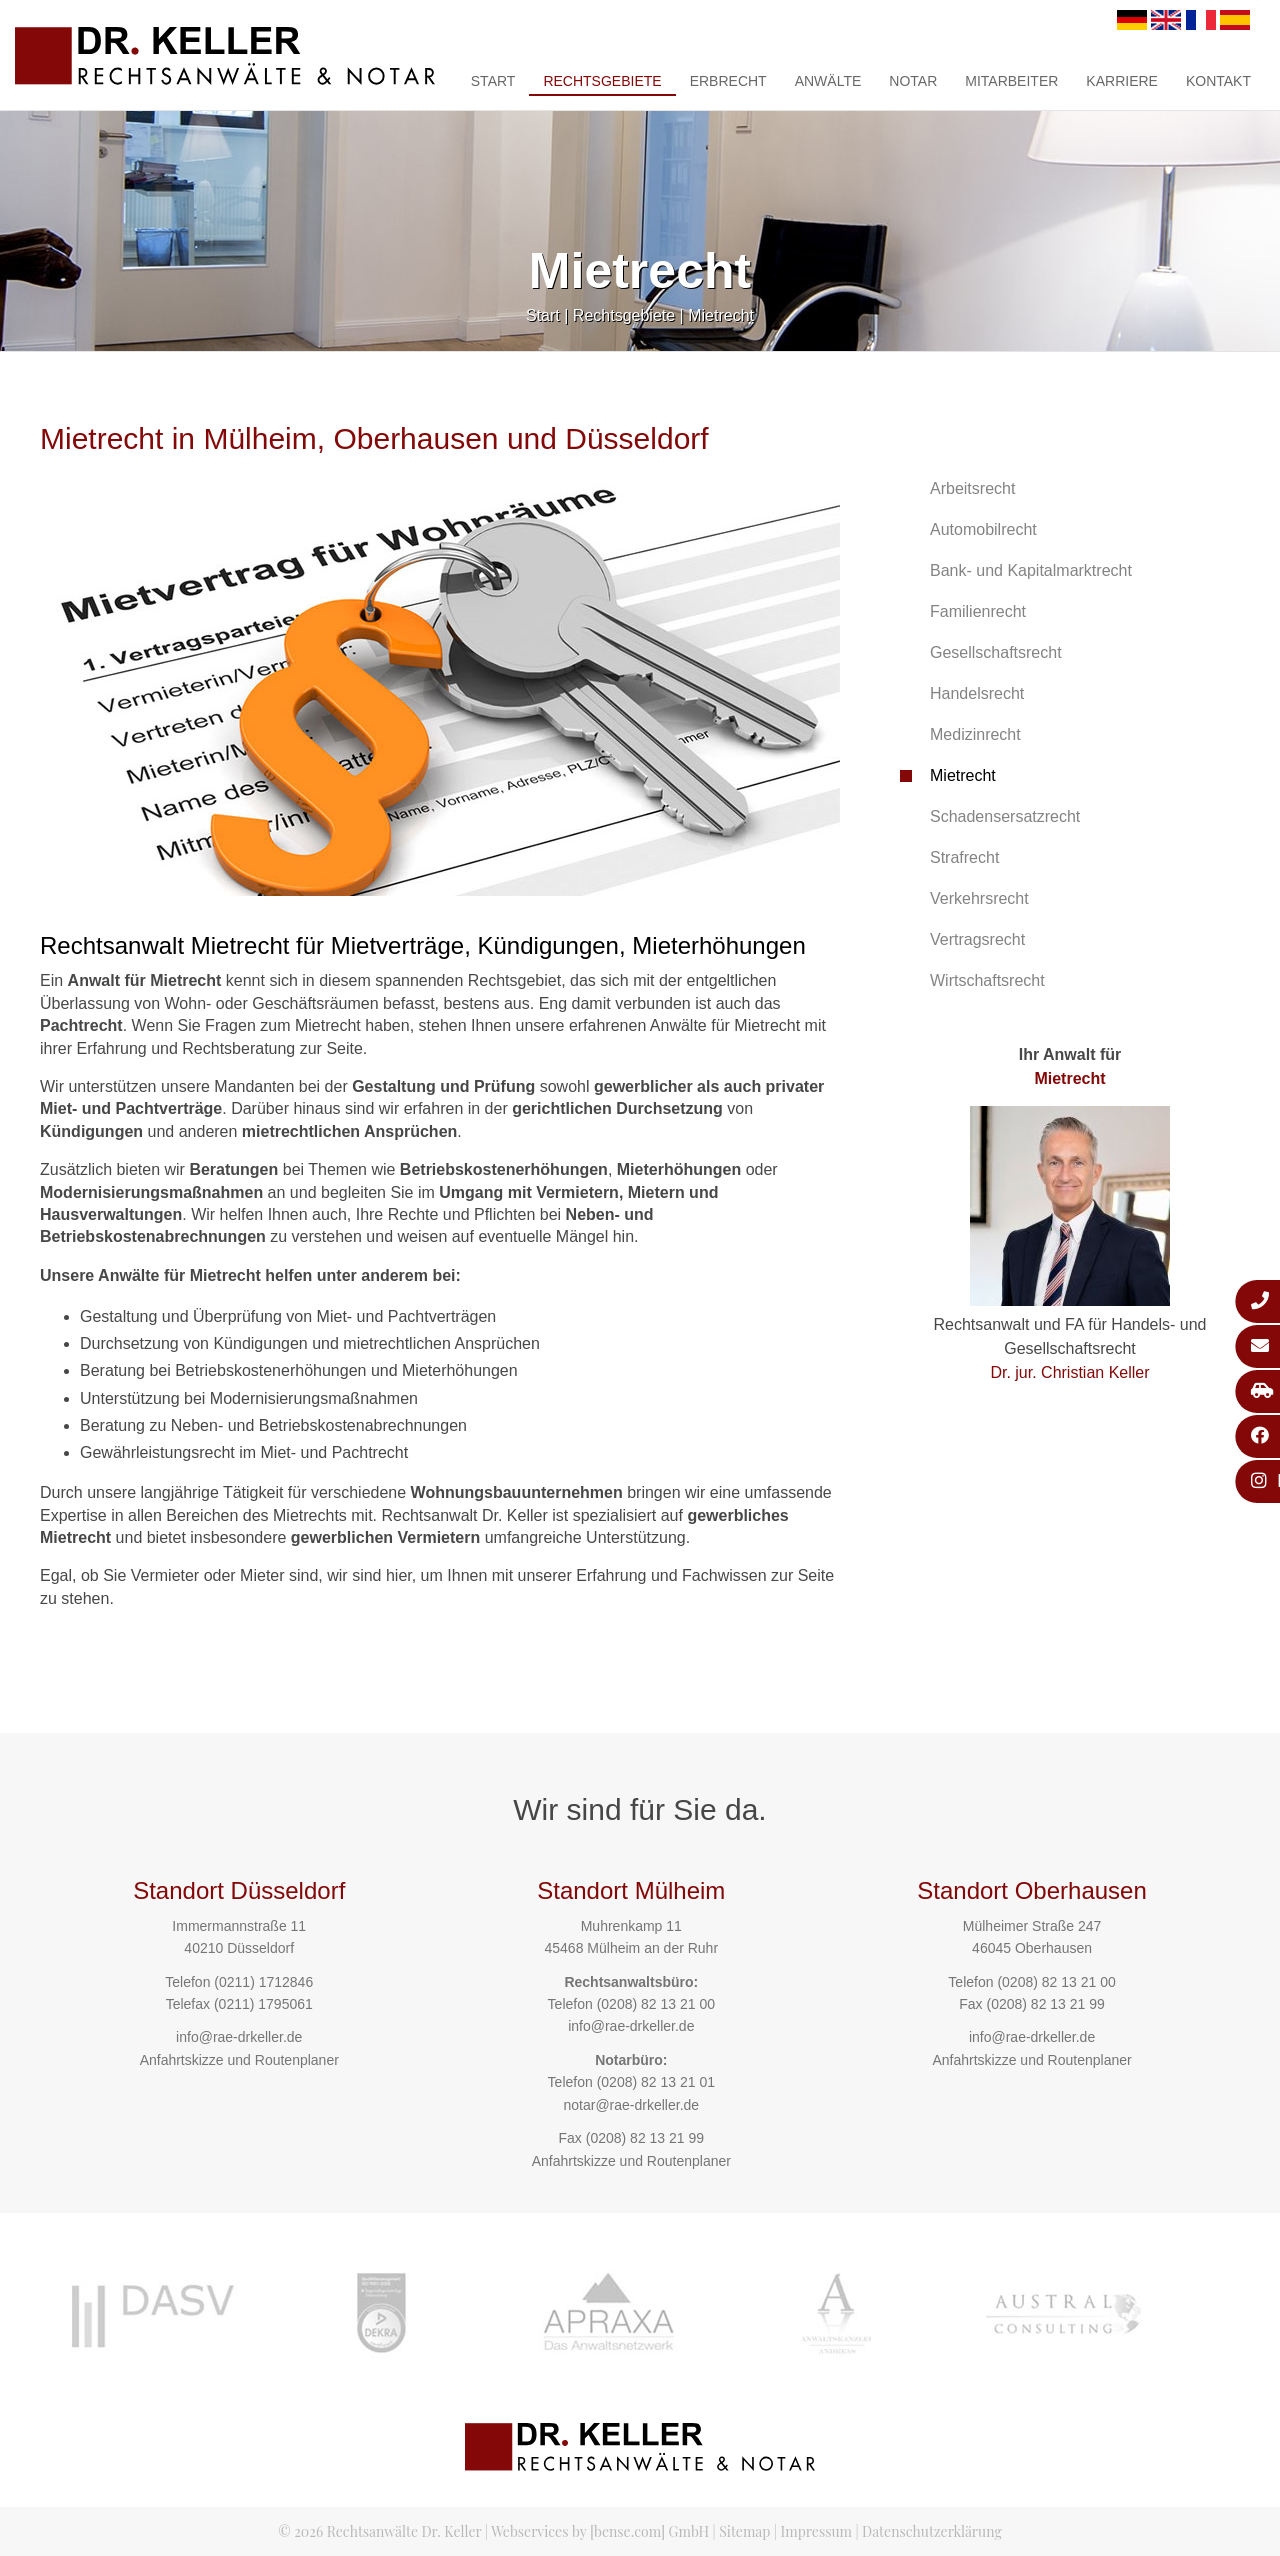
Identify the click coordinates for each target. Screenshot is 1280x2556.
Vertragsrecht (977, 939)
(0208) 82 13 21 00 (656, 2004)
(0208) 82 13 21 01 (656, 2082)
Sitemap (744, 2531)
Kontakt (1218, 81)
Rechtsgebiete (602, 81)
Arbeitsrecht (972, 488)
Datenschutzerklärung (932, 2531)
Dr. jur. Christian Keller (1069, 1372)
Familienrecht (978, 611)
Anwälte (828, 81)
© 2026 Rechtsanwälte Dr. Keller (379, 2531)
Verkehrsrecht (979, 898)
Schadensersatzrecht (1005, 816)
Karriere (1122, 81)
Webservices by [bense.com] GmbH (600, 2531)
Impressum (816, 2531)
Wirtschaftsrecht (987, 980)
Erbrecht (728, 81)
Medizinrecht (975, 734)
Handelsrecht (977, 693)
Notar (913, 81)
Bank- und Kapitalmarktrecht (1031, 570)
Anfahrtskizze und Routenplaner (239, 2060)
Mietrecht (721, 315)
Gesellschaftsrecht (996, 652)
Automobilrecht (983, 529)
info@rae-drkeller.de (239, 2037)
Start (493, 81)
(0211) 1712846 (263, 1982)
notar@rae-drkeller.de (631, 2105)
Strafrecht (964, 857)
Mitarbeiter (1011, 81)
